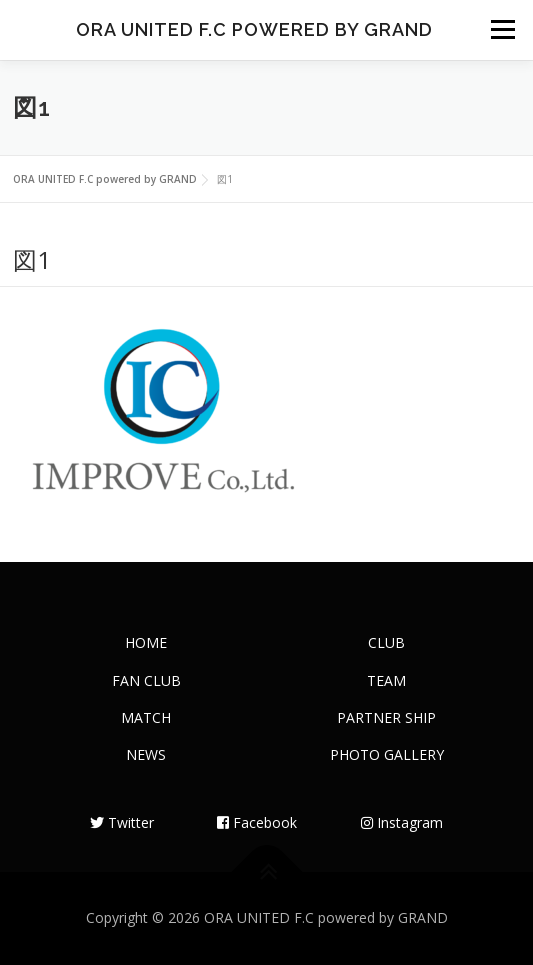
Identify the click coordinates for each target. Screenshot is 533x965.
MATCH (146, 717)
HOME (146, 642)
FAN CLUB (146, 680)
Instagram (402, 822)
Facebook (257, 822)
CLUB (386, 642)
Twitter (122, 822)
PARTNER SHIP (386, 717)
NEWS (146, 754)
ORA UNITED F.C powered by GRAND (254, 29)
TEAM (386, 680)
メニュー (502, 30)
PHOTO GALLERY (387, 754)
